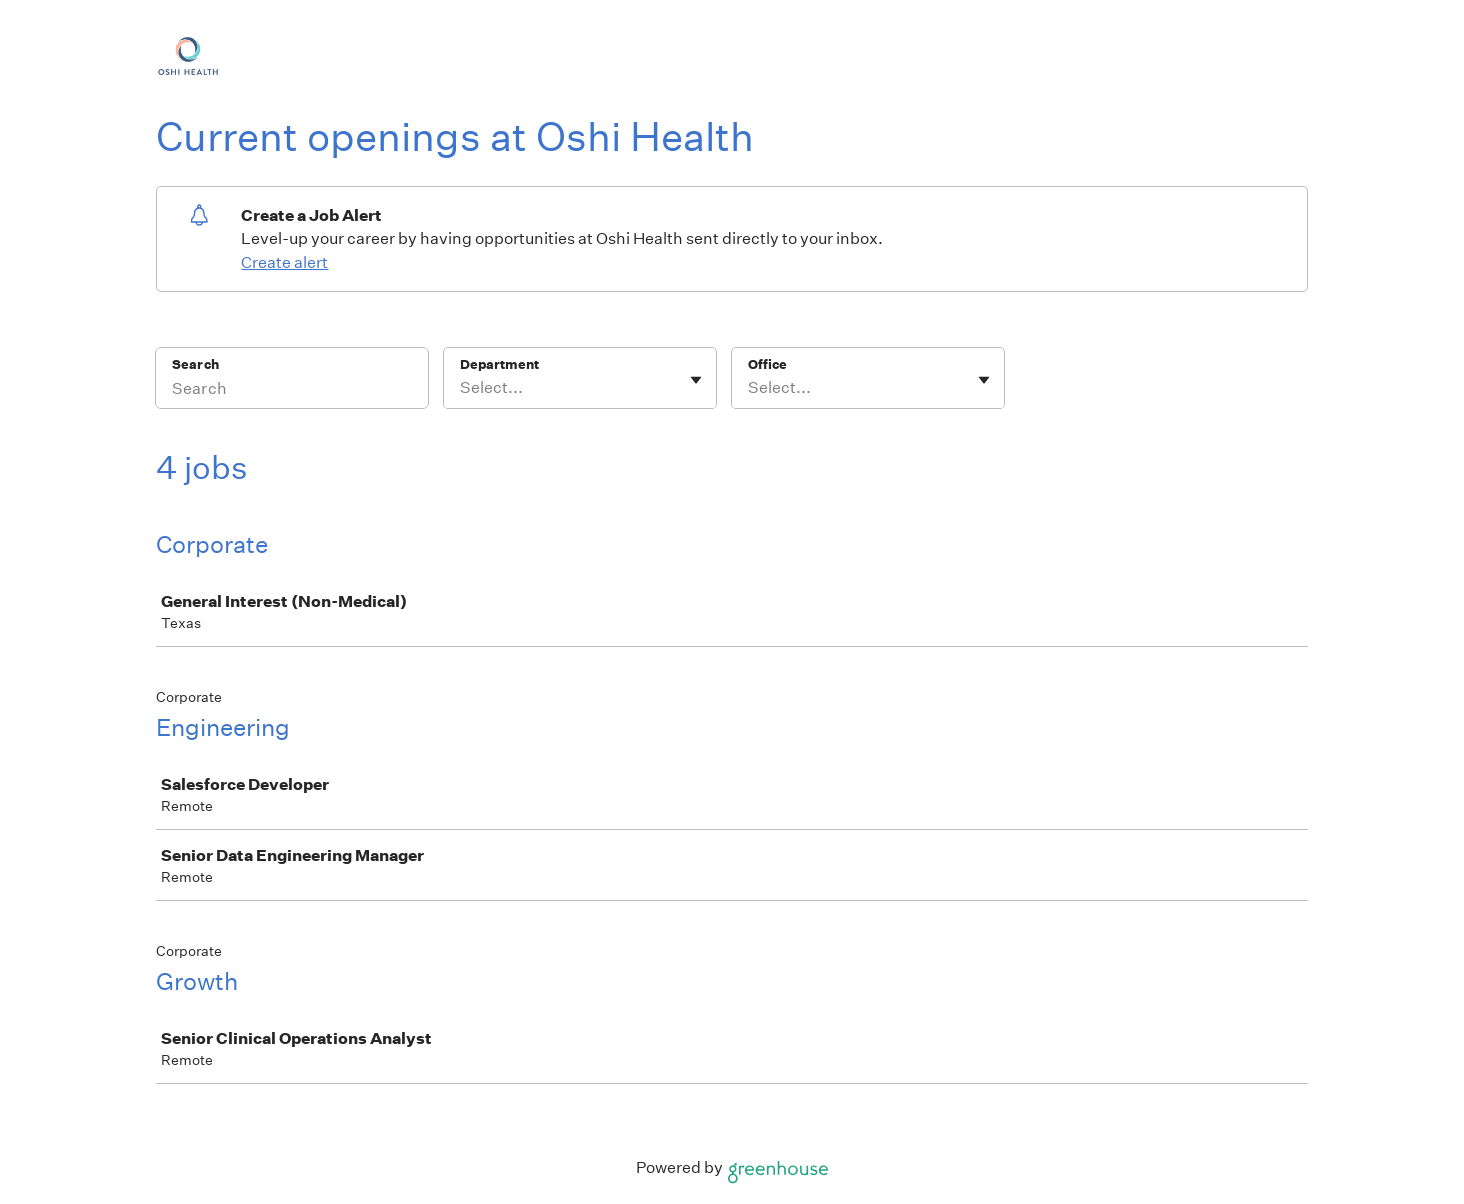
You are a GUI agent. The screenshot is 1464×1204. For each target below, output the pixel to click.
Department (499, 364)
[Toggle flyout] (696, 380)
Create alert (284, 262)
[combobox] (461, 388)
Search (195, 364)
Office (767, 364)
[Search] (292, 391)
